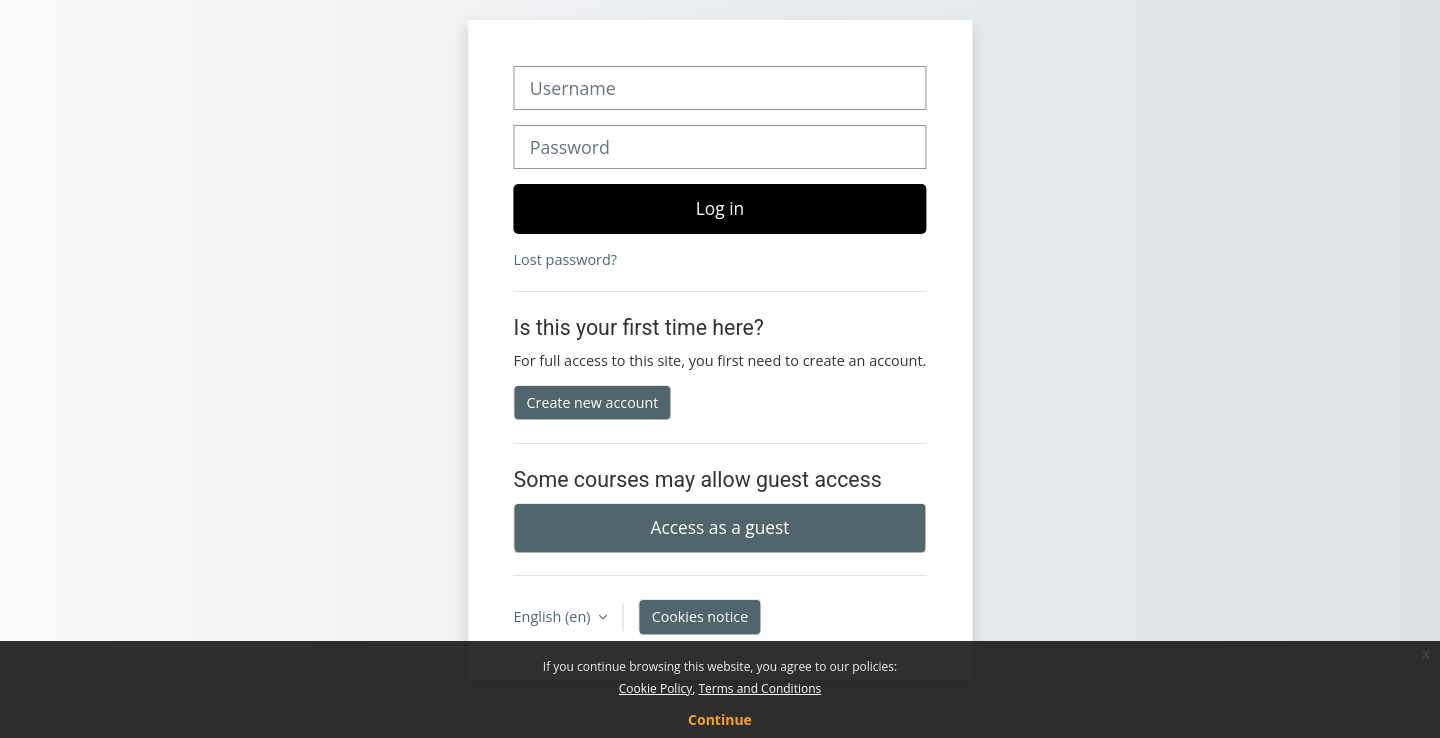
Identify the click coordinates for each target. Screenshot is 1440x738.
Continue (720, 719)
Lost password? (565, 259)
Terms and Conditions (759, 688)
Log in (720, 208)
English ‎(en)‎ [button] (554, 616)
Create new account (593, 402)
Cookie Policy (655, 688)
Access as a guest (720, 527)
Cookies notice (700, 616)
